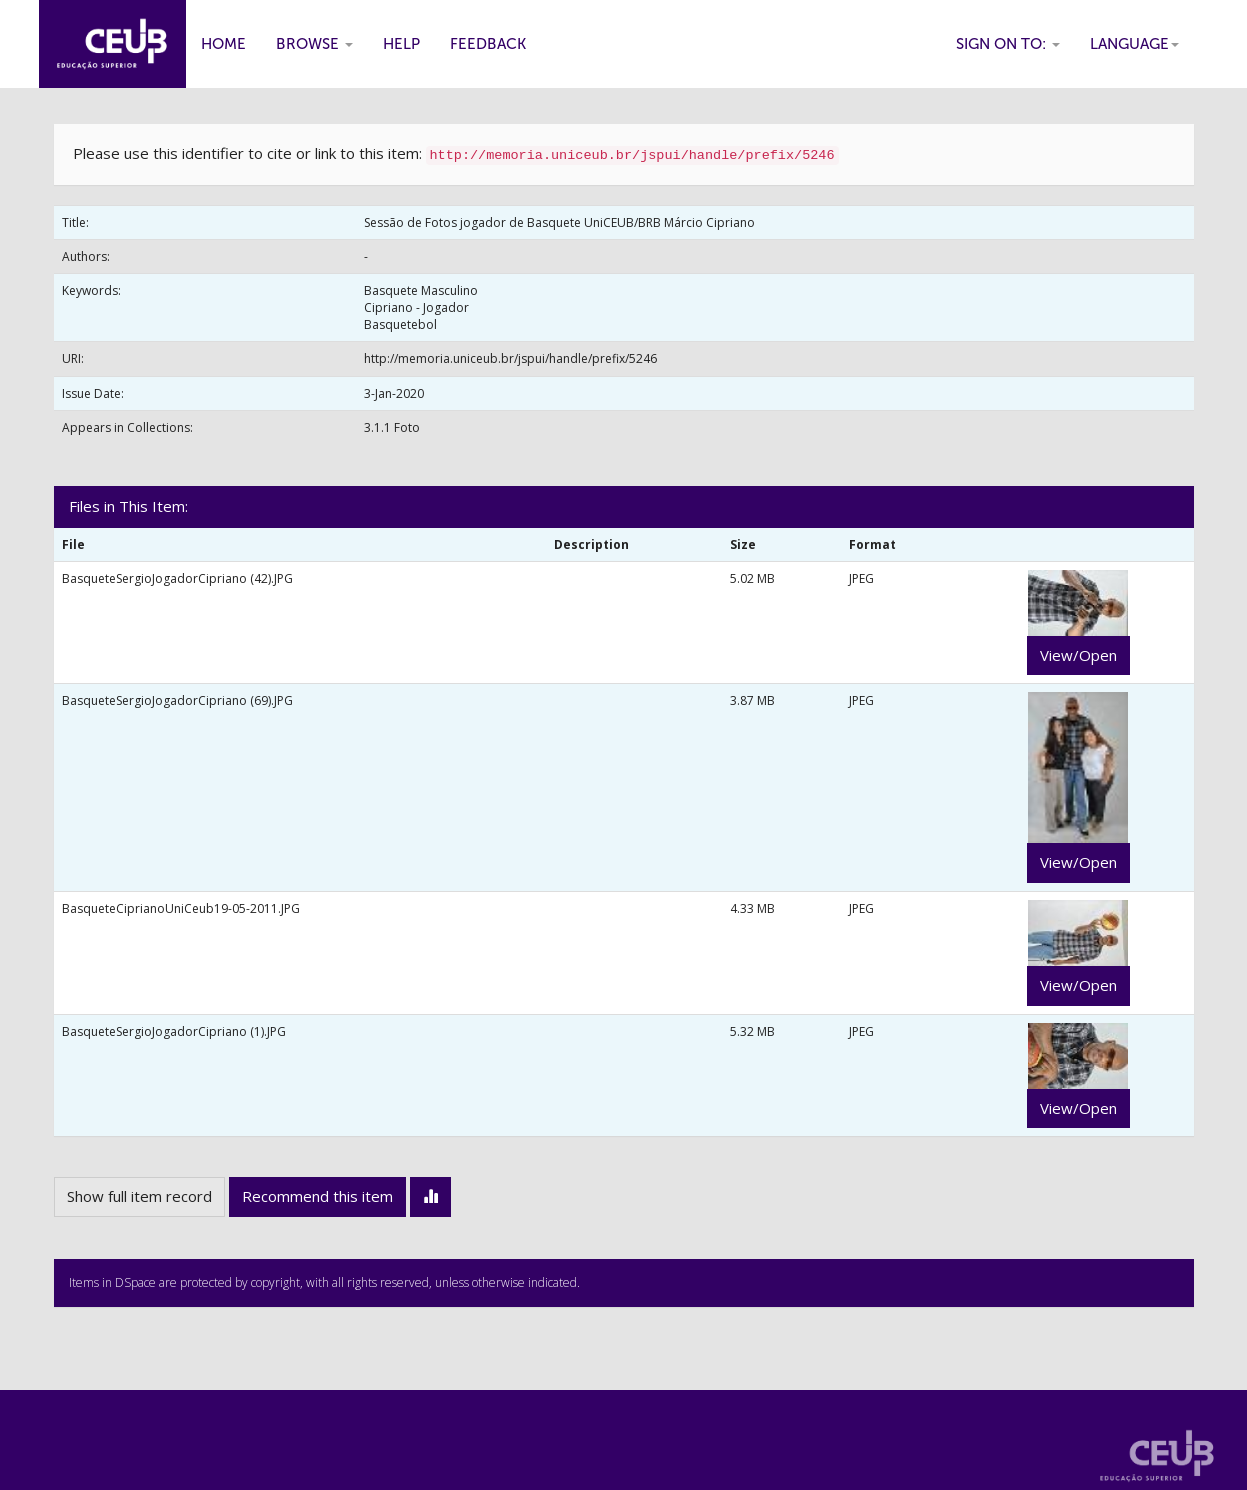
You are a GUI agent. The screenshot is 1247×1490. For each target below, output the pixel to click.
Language (1134, 44)
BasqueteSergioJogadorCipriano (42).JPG (177, 578)
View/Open (1078, 655)
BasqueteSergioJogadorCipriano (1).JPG (174, 1031)
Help (401, 44)
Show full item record (139, 1196)
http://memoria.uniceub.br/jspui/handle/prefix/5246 (510, 358)
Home (223, 44)
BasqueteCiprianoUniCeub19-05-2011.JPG (181, 908)
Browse (314, 44)
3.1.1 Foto (392, 427)
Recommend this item (317, 1196)
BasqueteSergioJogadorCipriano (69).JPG (177, 700)
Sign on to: (1008, 44)
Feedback (488, 44)
